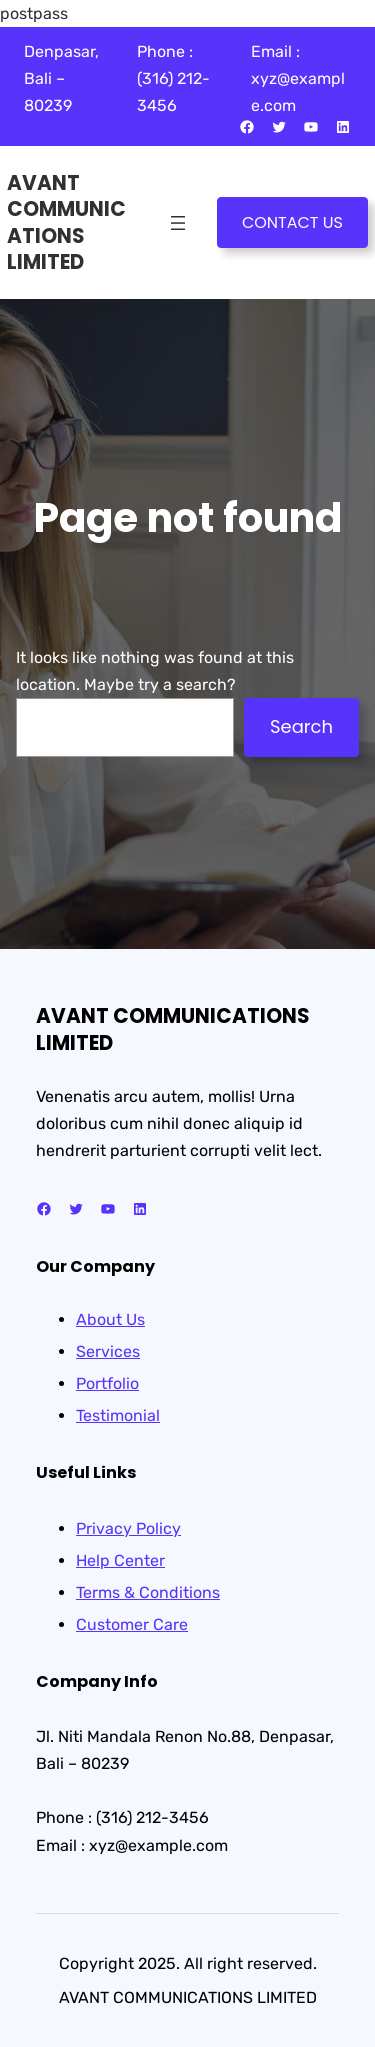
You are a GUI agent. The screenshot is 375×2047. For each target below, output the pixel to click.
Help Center (120, 1560)
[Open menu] (178, 223)
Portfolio (107, 1383)
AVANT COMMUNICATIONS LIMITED (66, 222)
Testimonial (118, 1415)
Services (108, 1351)
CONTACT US (292, 222)
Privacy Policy (128, 1528)
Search (301, 726)
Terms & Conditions (148, 1592)
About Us (110, 1319)
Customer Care (132, 1624)
